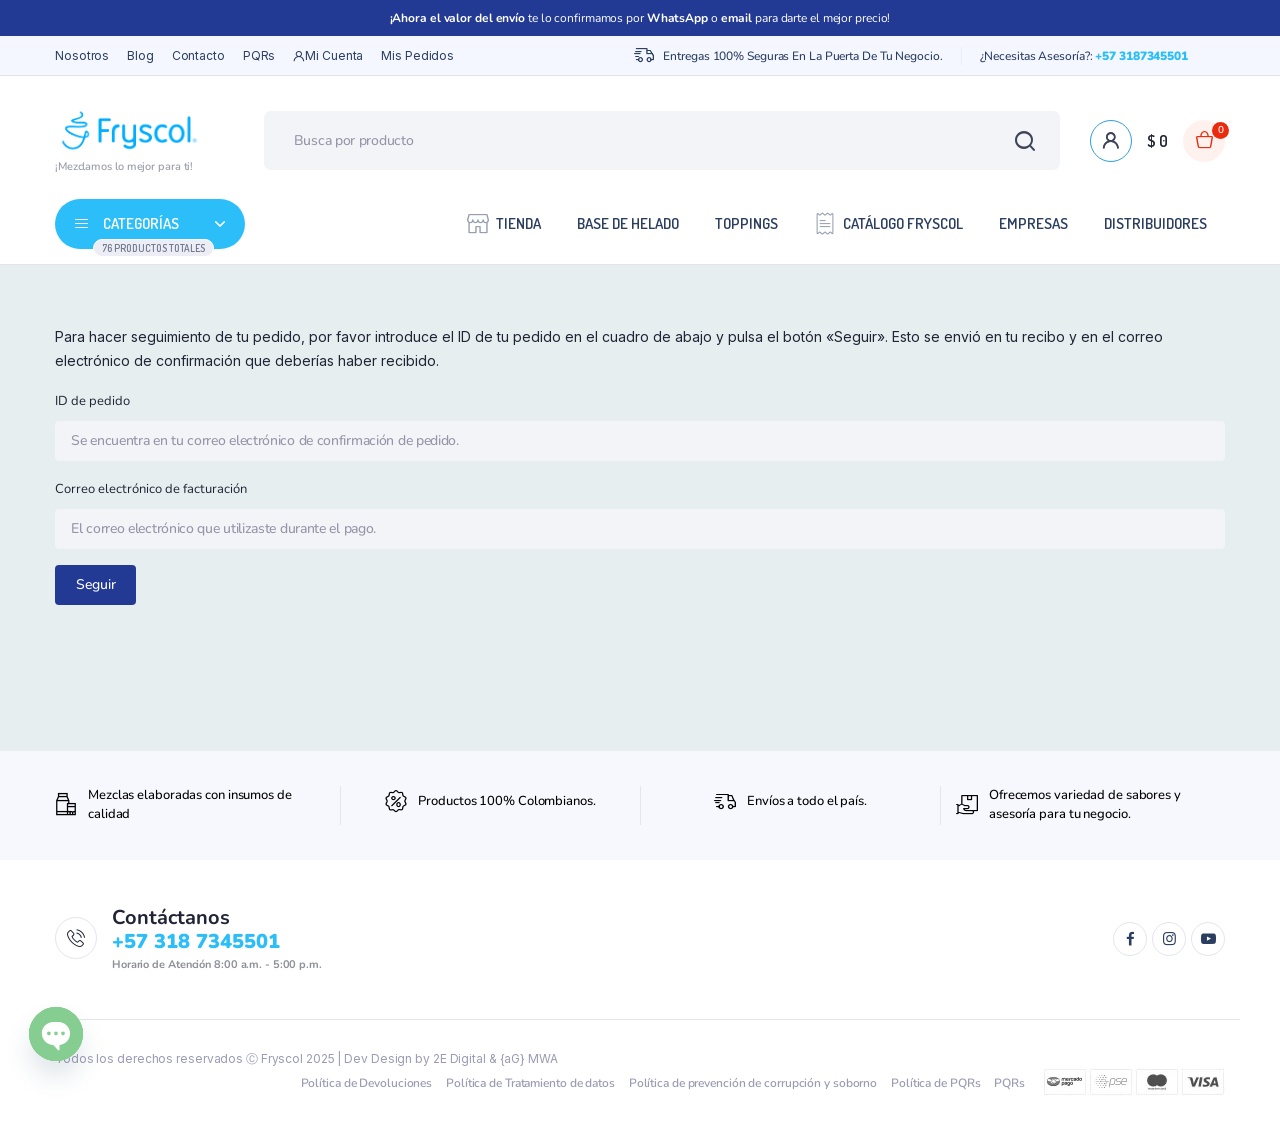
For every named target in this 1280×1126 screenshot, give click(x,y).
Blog (140, 55)
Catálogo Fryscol (888, 222)
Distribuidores (1155, 223)
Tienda (504, 222)
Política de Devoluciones (367, 1083)
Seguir (96, 584)
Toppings (746, 223)
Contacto (198, 55)
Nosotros (82, 55)
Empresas (1033, 223)
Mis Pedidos (417, 55)
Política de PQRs (935, 1083)
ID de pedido (92, 401)
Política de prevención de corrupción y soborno (753, 1083)
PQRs (259, 55)
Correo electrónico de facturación (151, 489)
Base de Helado (628, 223)
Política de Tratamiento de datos (530, 1083)
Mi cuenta (328, 56)
